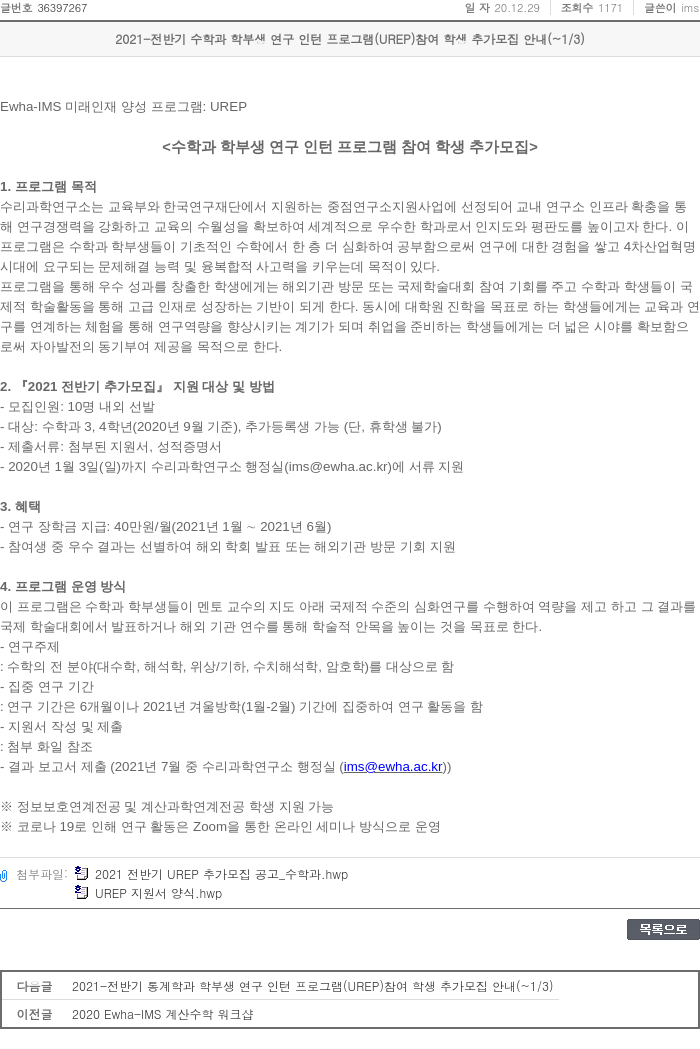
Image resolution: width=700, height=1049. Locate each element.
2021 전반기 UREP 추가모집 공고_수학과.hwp (211, 873)
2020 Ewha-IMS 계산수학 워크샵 (163, 1013)
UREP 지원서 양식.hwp (148, 892)
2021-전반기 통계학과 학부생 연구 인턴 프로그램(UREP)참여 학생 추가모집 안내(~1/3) (313, 985)
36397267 (62, 7)
